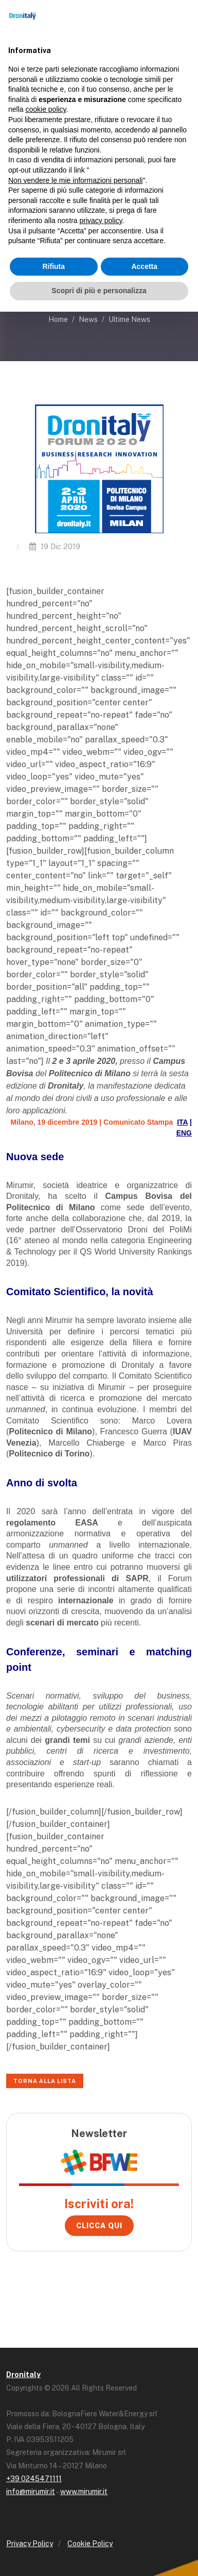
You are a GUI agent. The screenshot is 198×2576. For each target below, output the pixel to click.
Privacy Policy (29, 2543)
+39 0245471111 (34, 2479)
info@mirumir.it (30, 2491)
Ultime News (129, 319)
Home (58, 319)
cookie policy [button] (45, 109)
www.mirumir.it (83, 2491)
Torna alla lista (44, 2081)
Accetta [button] (144, 266)
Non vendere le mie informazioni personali (75, 180)
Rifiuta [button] (53, 266)
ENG (184, 1133)
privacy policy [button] (101, 220)
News (88, 319)
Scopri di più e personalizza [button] (98, 290)
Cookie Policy (90, 2543)
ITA (182, 1122)
